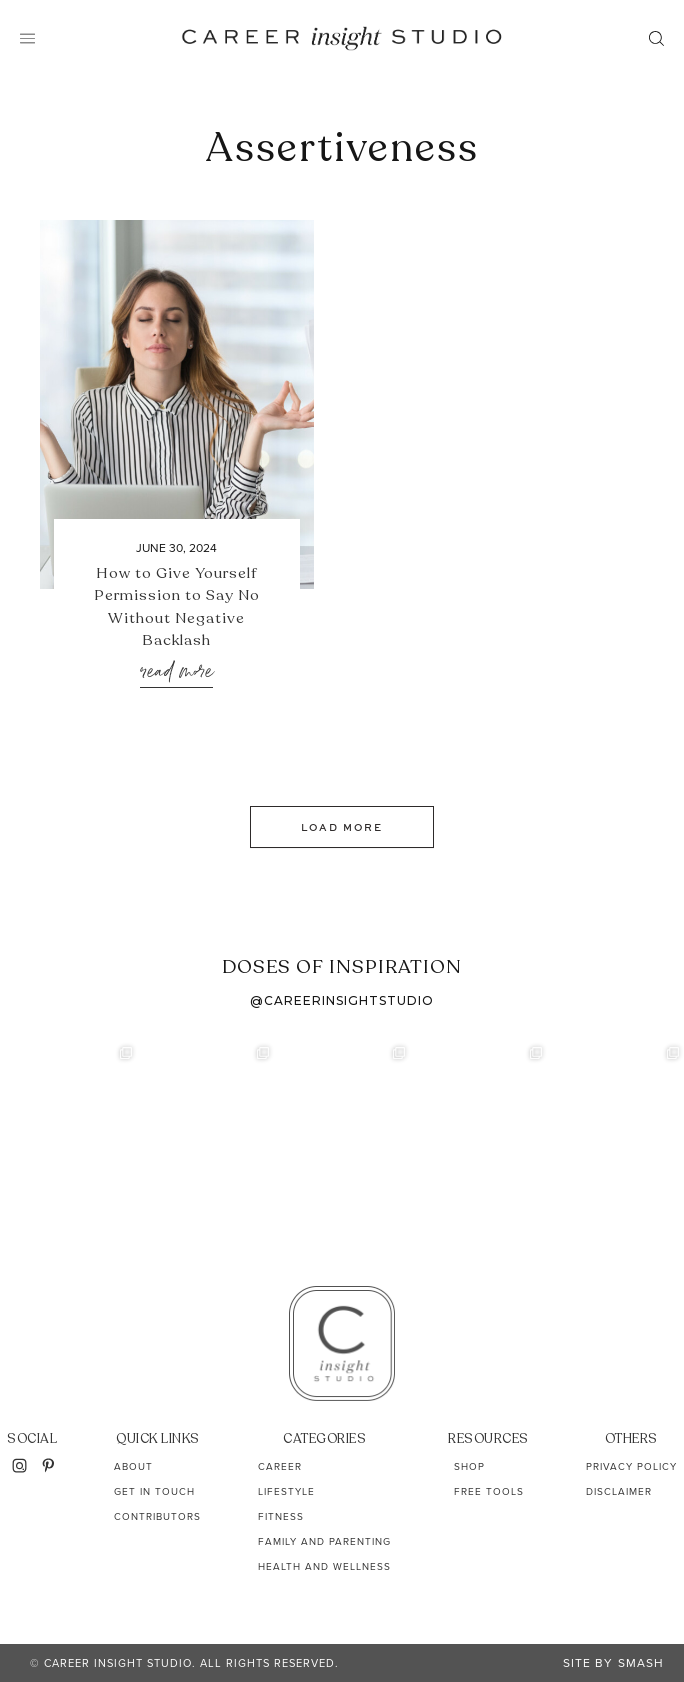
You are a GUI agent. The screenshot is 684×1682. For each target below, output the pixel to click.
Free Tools (489, 1491)
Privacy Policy (631, 1466)
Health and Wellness (324, 1566)
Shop (469, 1466)
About (133, 1466)
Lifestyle (286, 1491)
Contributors (157, 1516)
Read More (176, 672)
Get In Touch (154, 1491)
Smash (641, 1663)
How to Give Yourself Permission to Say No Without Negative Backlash (177, 607)
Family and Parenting (324, 1541)
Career (280, 1466)
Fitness (281, 1516)
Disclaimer (619, 1491)
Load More (342, 827)
